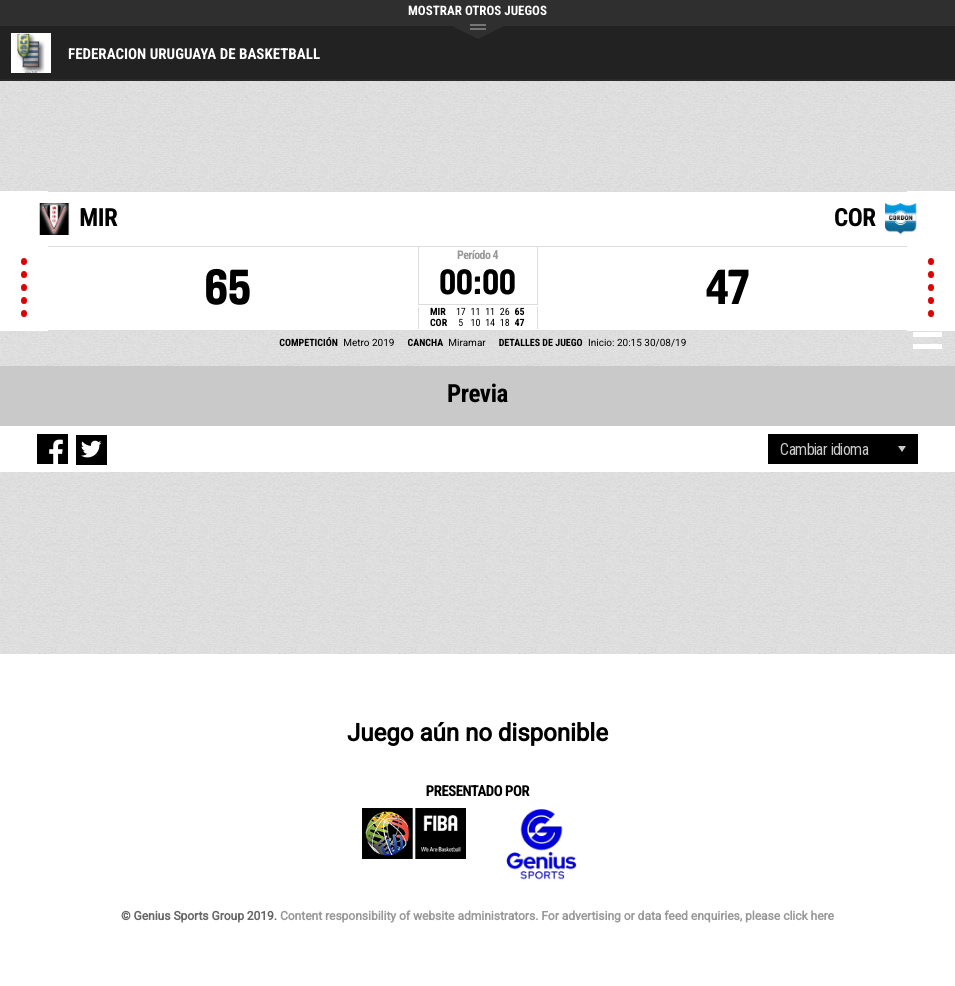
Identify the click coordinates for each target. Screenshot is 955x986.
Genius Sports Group (541, 844)
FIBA (414, 844)
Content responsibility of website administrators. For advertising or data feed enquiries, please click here (557, 916)
